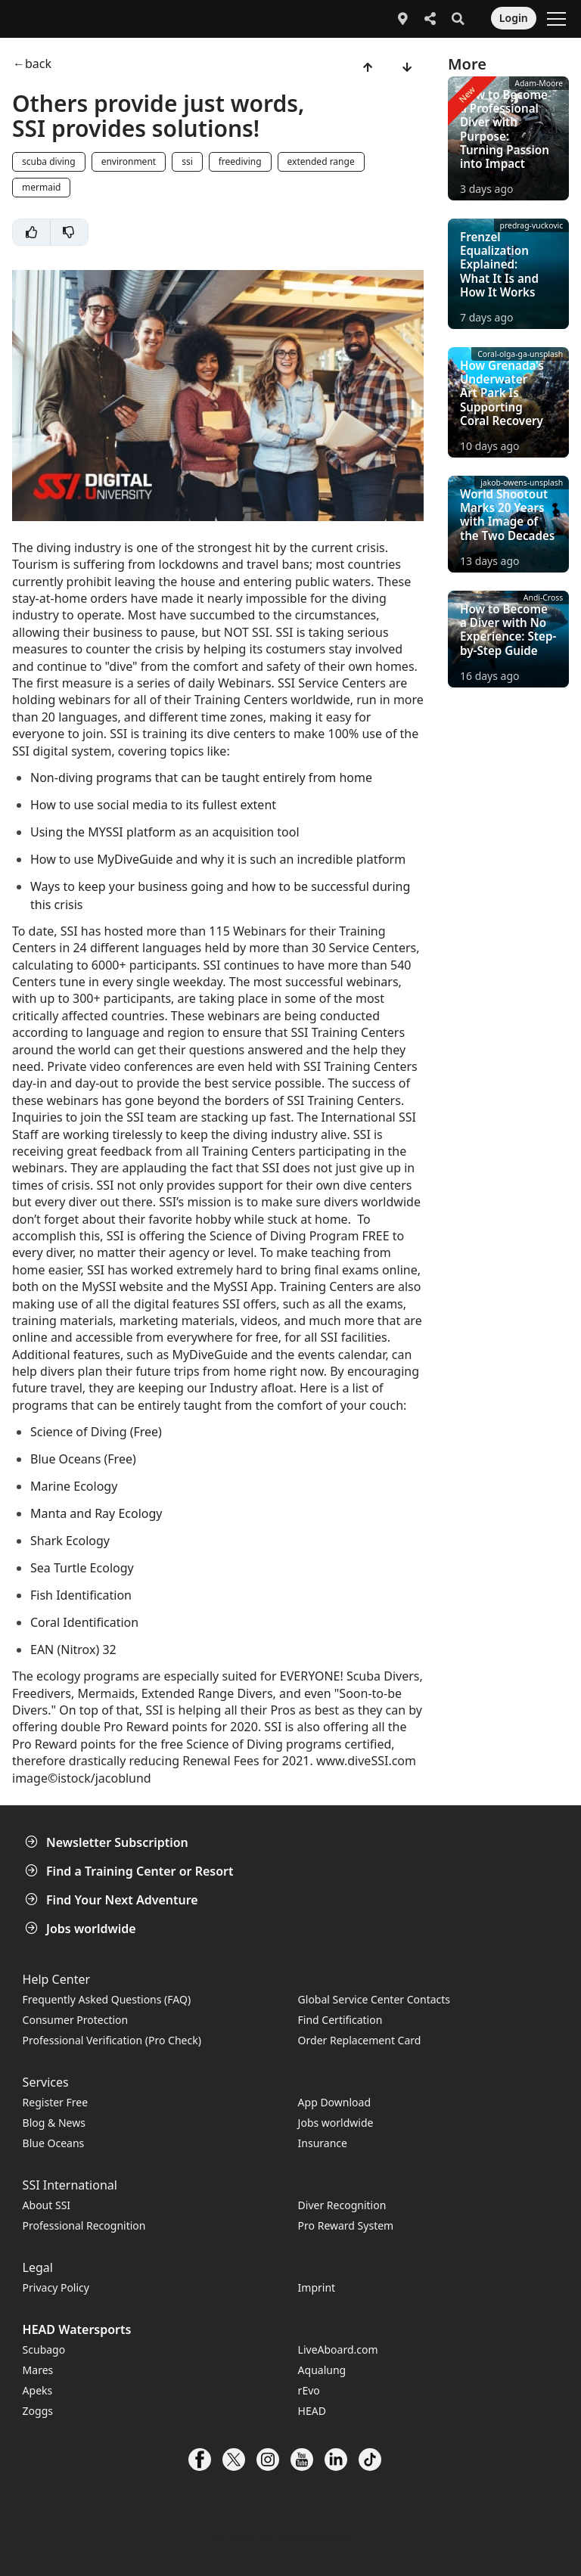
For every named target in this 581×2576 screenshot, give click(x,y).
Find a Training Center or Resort (131, 1871)
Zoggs (38, 2411)
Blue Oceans (54, 2143)
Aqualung (322, 2370)
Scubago (44, 2349)
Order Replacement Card (359, 2040)
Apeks (38, 2390)
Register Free (55, 2102)
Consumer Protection (76, 2020)
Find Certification (340, 2020)
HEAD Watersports (77, 2329)
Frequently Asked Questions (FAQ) (107, 1999)
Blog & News (54, 2122)
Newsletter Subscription (108, 1842)
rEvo (309, 2390)
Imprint (317, 2287)
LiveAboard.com (338, 2349)
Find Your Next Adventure (113, 1900)
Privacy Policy (56, 2287)
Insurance (322, 2143)
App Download (334, 2102)
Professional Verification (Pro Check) (112, 2040)
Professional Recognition (84, 2225)
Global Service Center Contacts (374, 1999)
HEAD (312, 2411)
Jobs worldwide (82, 1928)
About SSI (47, 2205)
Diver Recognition (342, 2205)
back (38, 64)
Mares (38, 2370)
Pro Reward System (346, 2225)
